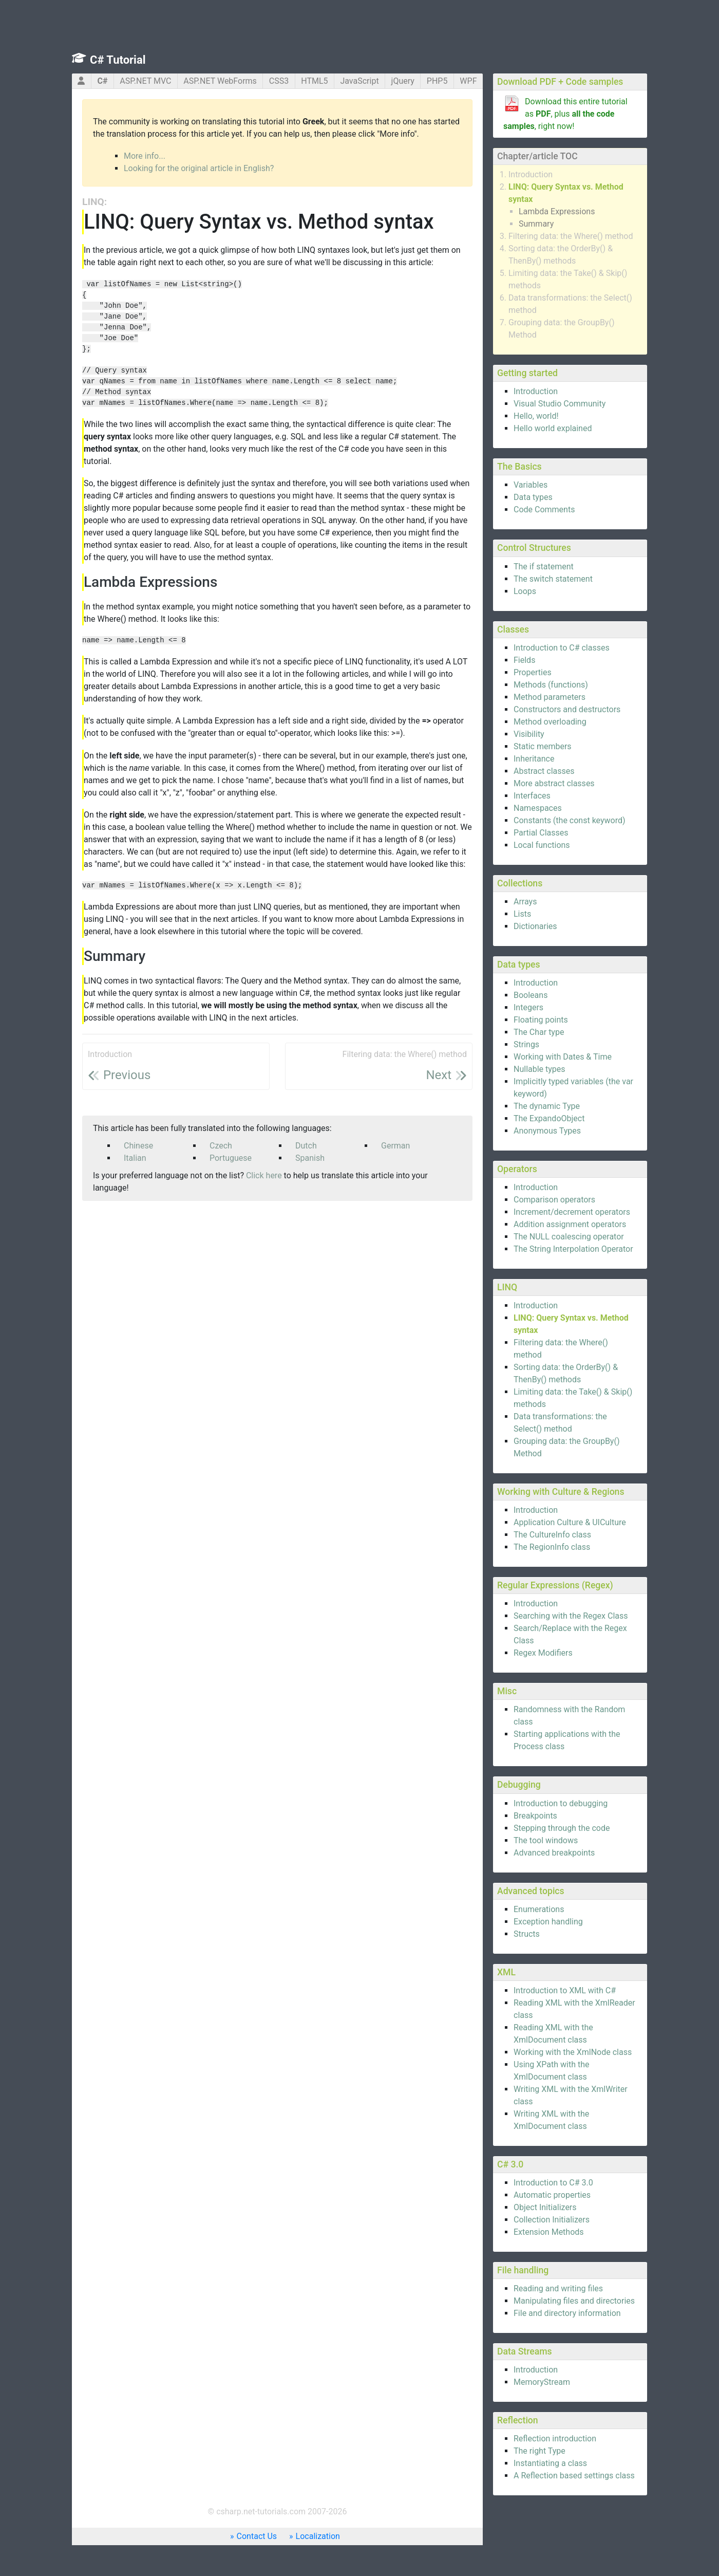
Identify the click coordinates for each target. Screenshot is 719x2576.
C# (102, 81)
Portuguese (231, 1158)
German (395, 1146)
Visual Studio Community (560, 404)
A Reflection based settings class (574, 2475)
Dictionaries (535, 926)
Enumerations (539, 1909)
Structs (527, 1934)
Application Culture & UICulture (570, 1522)
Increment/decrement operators (572, 1212)
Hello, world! (536, 416)
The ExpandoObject (549, 1118)
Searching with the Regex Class (571, 1616)
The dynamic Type (547, 1106)
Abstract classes (544, 771)
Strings (526, 1044)
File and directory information (567, 2313)
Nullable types (539, 1069)
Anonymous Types (547, 1131)
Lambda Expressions (557, 211)
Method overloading (550, 722)
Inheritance (534, 759)
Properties (533, 672)
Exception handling (548, 1921)
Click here (264, 1175)
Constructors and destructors (567, 709)
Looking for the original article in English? (199, 168)
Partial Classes (541, 833)
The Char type (539, 1032)
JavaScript (359, 81)
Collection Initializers (552, 2220)
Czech (221, 1146)
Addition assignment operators (570, 1224)
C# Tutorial (118, 59)
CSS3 (279, 81)
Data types (533, 497)
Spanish (310, 1158)
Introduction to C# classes (562, 648)
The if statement (544, 566)
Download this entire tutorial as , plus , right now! (565, 114)
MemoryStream (542, 2382)
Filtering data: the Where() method (570, 236)
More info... (144, 156)
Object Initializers (545, 2207)
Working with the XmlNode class (573, 2052)
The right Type (539, 2451)
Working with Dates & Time (563, 1057)
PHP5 (437, 81)
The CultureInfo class (552, 1535)
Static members (543, 746)
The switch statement (553, 579)
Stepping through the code (562, 1828)
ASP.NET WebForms (220, 81)
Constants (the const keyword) (570, 820)
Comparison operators (554, 1199)
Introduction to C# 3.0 (553, 2183)
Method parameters (549, 697)
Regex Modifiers (543, 1653)
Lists (522, 914)
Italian (135, 1158)
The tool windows (546, 1840)
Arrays (525, 901)
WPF (468, 81)
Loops (525, 591)
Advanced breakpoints (554, 1853)
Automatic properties (552, 2195)
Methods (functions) (551, 685)
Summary (536, 224)
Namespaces (538, 808)
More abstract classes (554, 783)
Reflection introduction (555, 2438)
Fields (524, 660)
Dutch (306, 1146)
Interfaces (532, 796)
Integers (528, 1007)
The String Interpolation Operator (573, 1249)
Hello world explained (553, 428)
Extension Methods (549, 2232)
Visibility (529, 734)
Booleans (530, 995)
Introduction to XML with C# (565, 1990)
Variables (530, 485)
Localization (318, 2536)
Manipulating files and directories (574, 2301)
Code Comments (544, 509)
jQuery (402, 81)
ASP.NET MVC (145, 81)
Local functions (542, 845)
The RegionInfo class (552, 1547)
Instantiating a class (550, 2463)
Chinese (138, 1146)
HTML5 (314, 81)
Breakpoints (535, 1816)
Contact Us (257, 2536)
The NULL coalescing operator (569, 1236)
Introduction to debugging (561, 1803)
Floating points (541, 1020)
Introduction (530, 174)
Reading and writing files (558, 2288)
